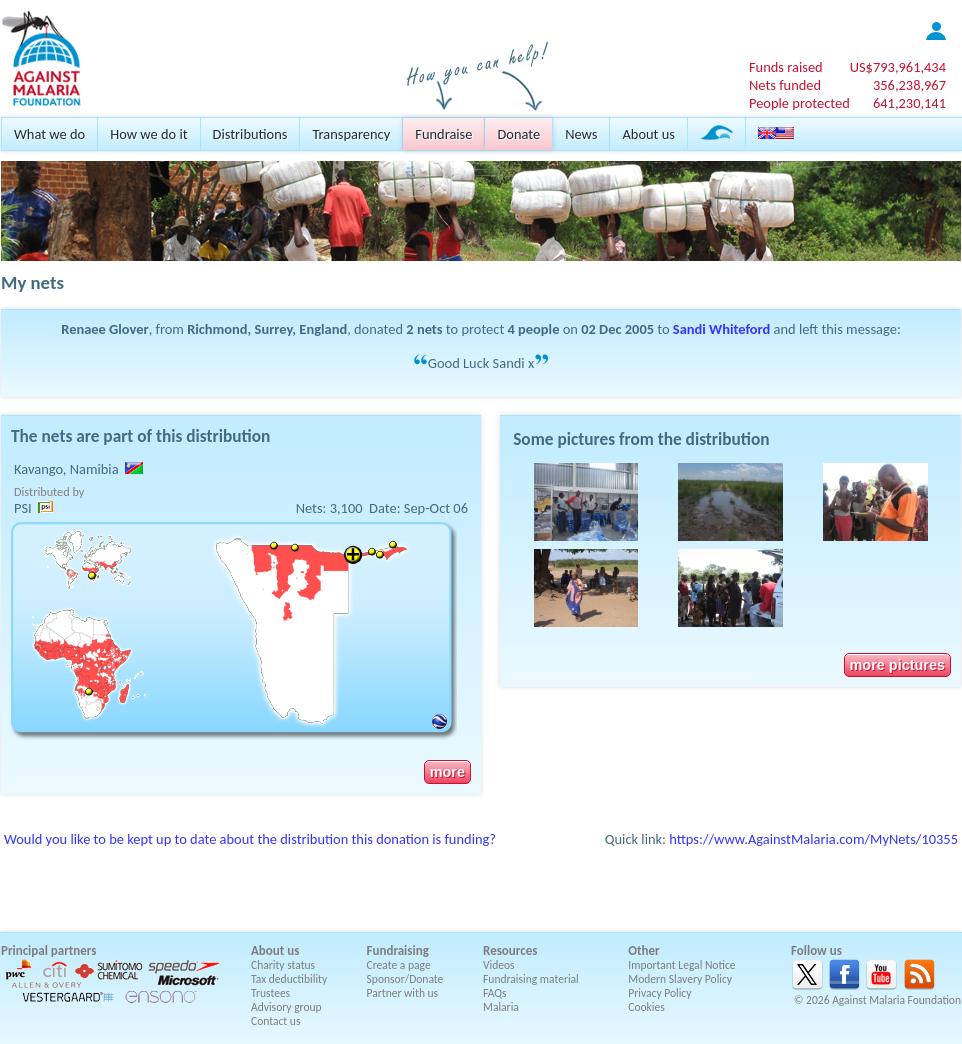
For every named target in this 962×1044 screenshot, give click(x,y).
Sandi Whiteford (721, 329)
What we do (49, 134)
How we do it (148, 134)
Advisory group (286, 1007)
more (447, 772)
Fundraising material (531, 979)
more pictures (897, 665)
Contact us (275, 1021)
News (581, 134)
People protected (799, 103)
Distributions (250, 134)
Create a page (399, 965)
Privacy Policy (659, 993)
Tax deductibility (289, 979)
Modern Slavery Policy (680, 979)
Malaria (501, 1007)
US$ (898, 67)
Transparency (351, 134)
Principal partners (48, 950)
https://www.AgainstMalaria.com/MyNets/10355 (813, 839)
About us (648, 134)
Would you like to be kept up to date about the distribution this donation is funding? (250, 839)
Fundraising (398, 950)
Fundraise (443, 134)
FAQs (495, 993)
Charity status (283, 965)
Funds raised (786, 67)
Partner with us (403, 993)
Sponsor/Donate (405, 979)
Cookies (646, 1007)
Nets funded (785, 85)
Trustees (270, 993)
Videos (499, 965)
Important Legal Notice (681, 965)
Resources (510, 950)
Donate (518, 134)
